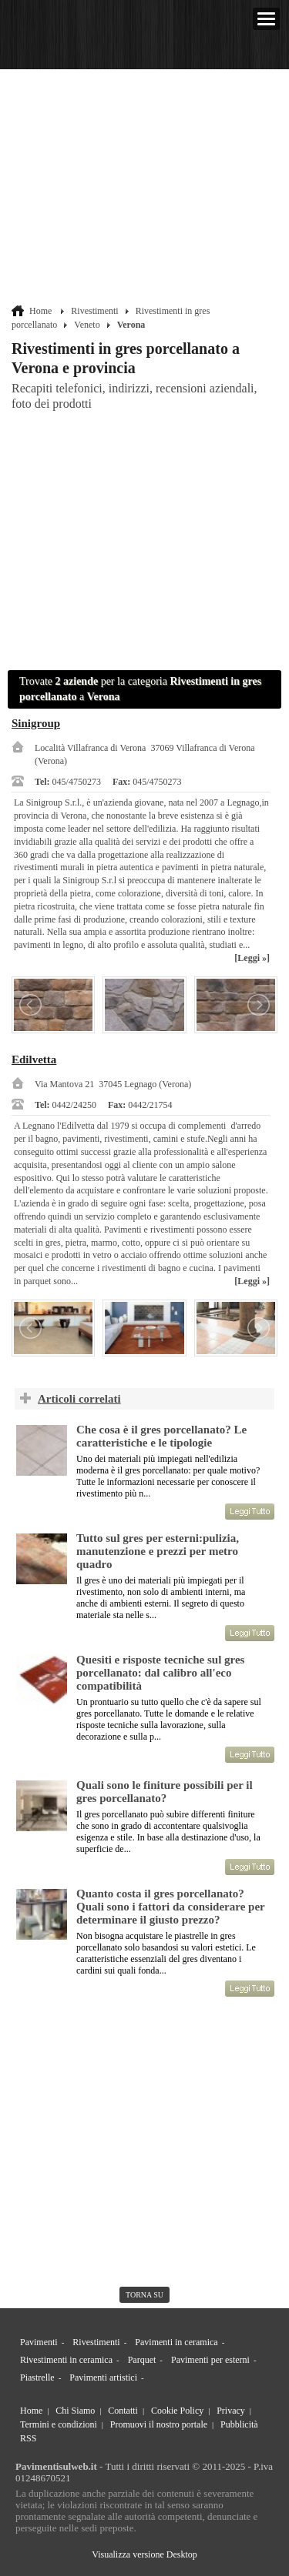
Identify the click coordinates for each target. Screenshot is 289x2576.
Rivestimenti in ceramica (66, 2359)
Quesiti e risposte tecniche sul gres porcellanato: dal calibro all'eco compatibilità (160, 1672)
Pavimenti (39, 2342)
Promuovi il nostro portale (158, 2424)
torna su (144, 2295)
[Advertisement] (146, 188)
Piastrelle (37, 2377)
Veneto (86, 324)
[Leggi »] (252, 958)
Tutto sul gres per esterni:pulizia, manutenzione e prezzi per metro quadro (157, 1551)
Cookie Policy (177, 2410)
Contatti (123, 2410)
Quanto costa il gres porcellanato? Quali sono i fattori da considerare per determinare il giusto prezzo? (170, 1906)
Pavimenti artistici (103, 2377)
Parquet (142, 2359)
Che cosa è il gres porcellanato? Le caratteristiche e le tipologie (161, 1436)
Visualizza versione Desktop (144, 2554)
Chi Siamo (75, 2410)
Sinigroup (36, 723)
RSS (28, 2438)
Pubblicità (239, 2424)
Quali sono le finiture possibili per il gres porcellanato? (164, 1791)
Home (40, 310)
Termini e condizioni (58, 2424)
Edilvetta (34, 1059)
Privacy (231, 2410)
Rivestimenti (94, 310)
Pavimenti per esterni (210, 2359)
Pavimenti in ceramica (176, 2342)
